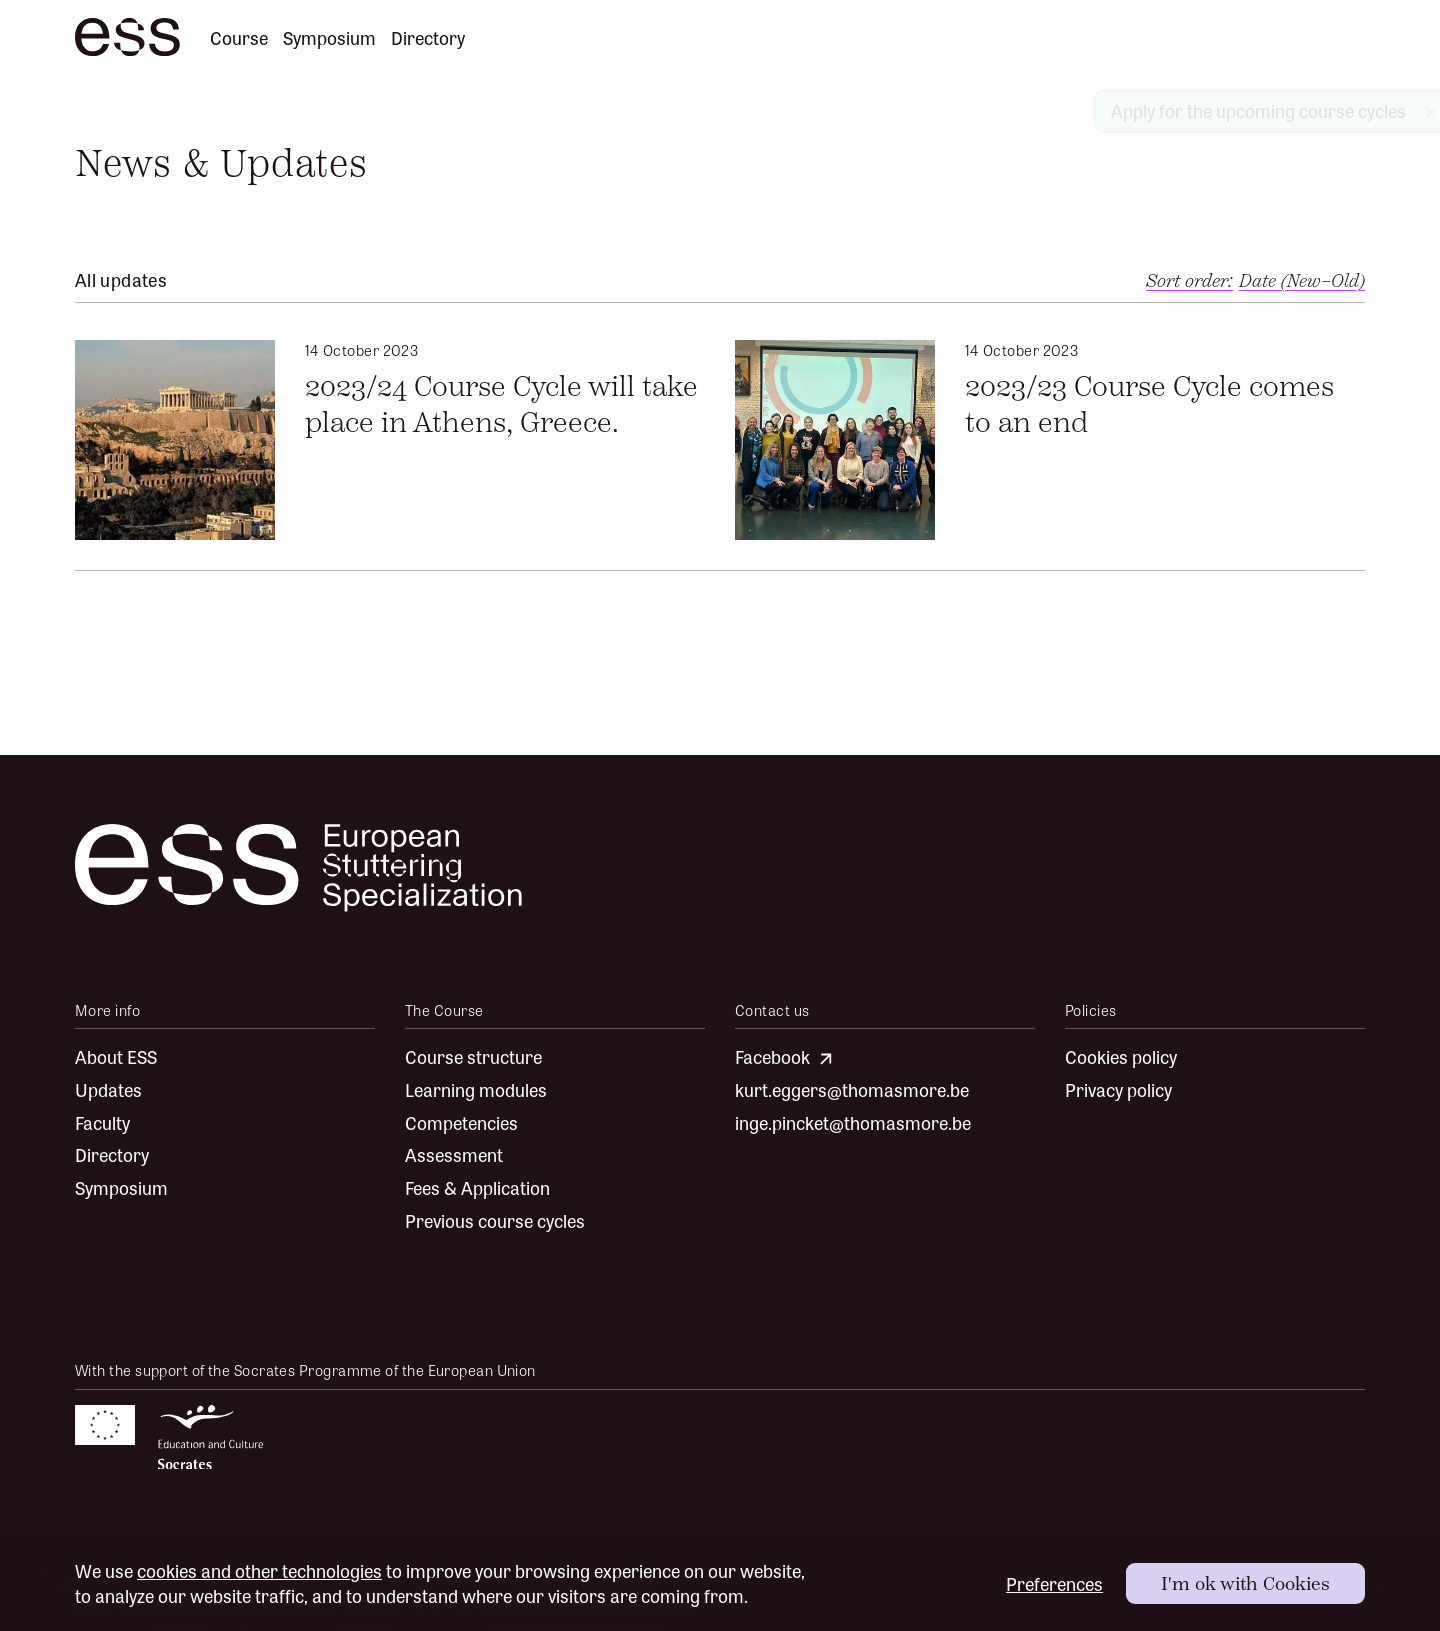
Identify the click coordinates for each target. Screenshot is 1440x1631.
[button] (1302, 281)
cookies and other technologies (259, 1570)
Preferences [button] (1054, 1583)
